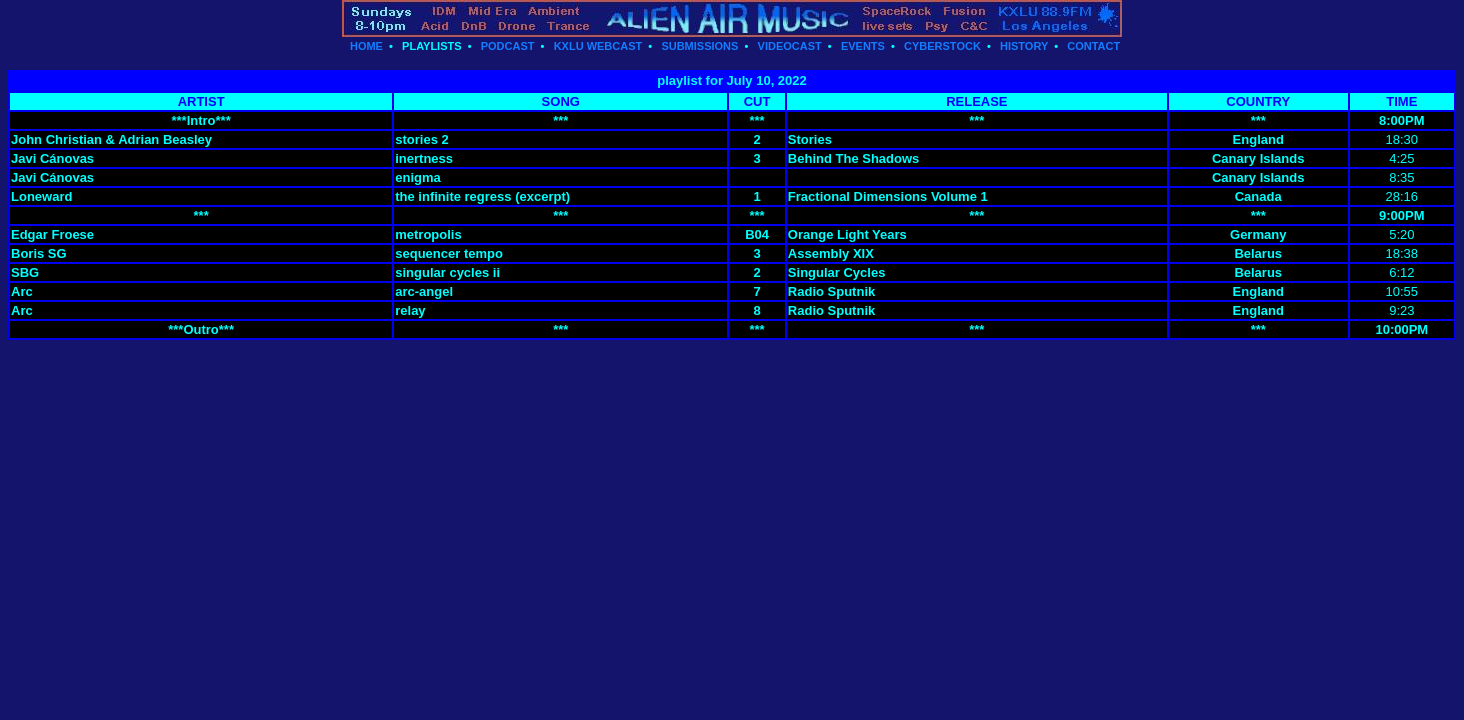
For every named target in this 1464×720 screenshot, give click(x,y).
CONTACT (1093, 46)
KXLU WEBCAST (598, 46)
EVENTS (863, 46)
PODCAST (508, 46)
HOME (366, 46)
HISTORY (1024, 46)
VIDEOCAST (790, 46)
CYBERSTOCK (942, 46)
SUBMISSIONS (699, 46)
